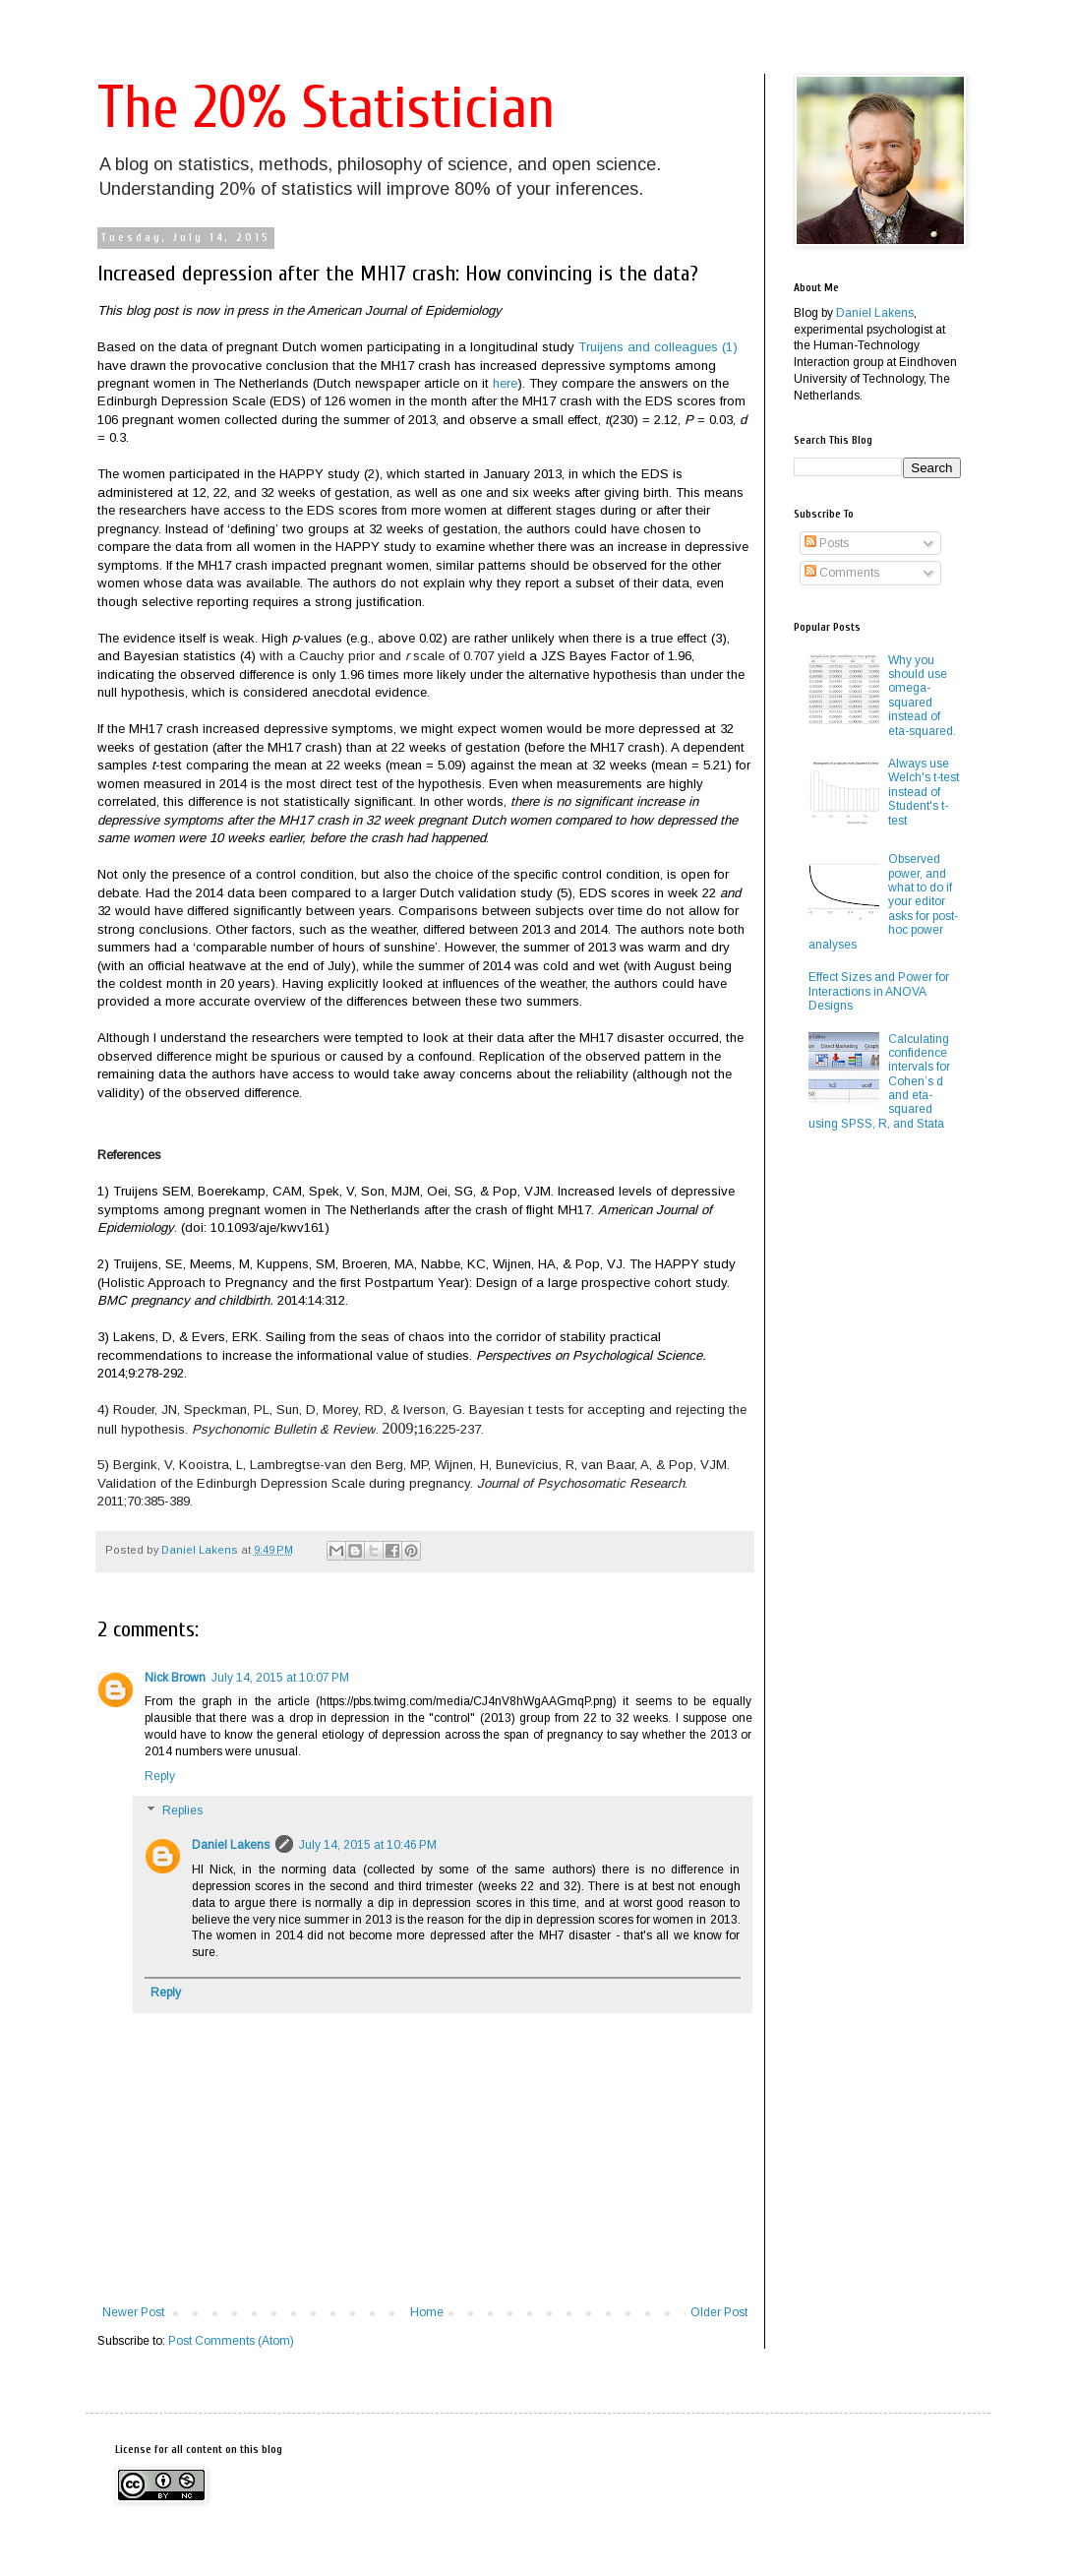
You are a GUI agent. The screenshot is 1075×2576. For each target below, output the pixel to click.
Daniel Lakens (230, 1845)
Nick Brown (175, 1678)
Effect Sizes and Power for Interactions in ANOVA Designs (878, 991)
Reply (160, 1776)
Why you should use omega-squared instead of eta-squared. (922, 695)
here (505, 383)
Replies (182, 1811)
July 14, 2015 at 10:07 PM (280, 1678)
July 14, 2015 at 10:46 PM (368, 1845)
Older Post (718, 2312)
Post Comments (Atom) (231, 2341)
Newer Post (133, 2312)
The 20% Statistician (326, 108)
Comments (842, 573)
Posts (827, 543)
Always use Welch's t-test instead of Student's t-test (923, 792)
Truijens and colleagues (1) (658, 346)
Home (427, 2312)
